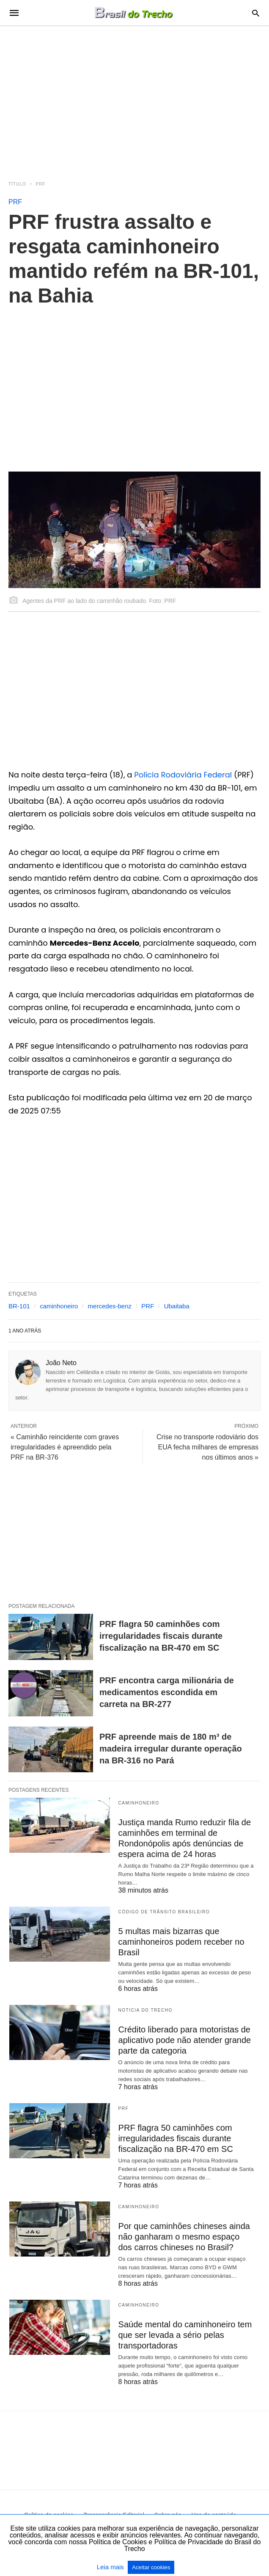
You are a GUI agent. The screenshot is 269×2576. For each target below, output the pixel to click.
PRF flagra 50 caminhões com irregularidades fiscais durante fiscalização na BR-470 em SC (160, 1635)
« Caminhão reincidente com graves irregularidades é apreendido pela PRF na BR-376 (65, 1447)
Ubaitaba (176, 1306)
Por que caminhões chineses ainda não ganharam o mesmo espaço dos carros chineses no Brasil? (184, 2236)
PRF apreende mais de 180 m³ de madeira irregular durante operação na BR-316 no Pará (170, 1748)
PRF (41, 184)
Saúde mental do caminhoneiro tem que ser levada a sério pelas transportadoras (185, 2335)
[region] (134, 98)
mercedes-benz (110, 1306)
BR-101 (19, 1306)
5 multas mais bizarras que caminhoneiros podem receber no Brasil (181, 1941)
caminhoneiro (59, 1306)
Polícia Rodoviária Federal (183, 774)
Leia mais (111, 2566)
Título (17, 184)
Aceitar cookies (151, 2567)
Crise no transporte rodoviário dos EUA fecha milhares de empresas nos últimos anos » (207, 1447)
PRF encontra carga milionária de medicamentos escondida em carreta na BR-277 (166, 1692)
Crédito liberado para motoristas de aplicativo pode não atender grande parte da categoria (184, 2040)
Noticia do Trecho (145, 2010)
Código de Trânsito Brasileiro (164, 1912)
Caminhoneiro (138, 1803)
